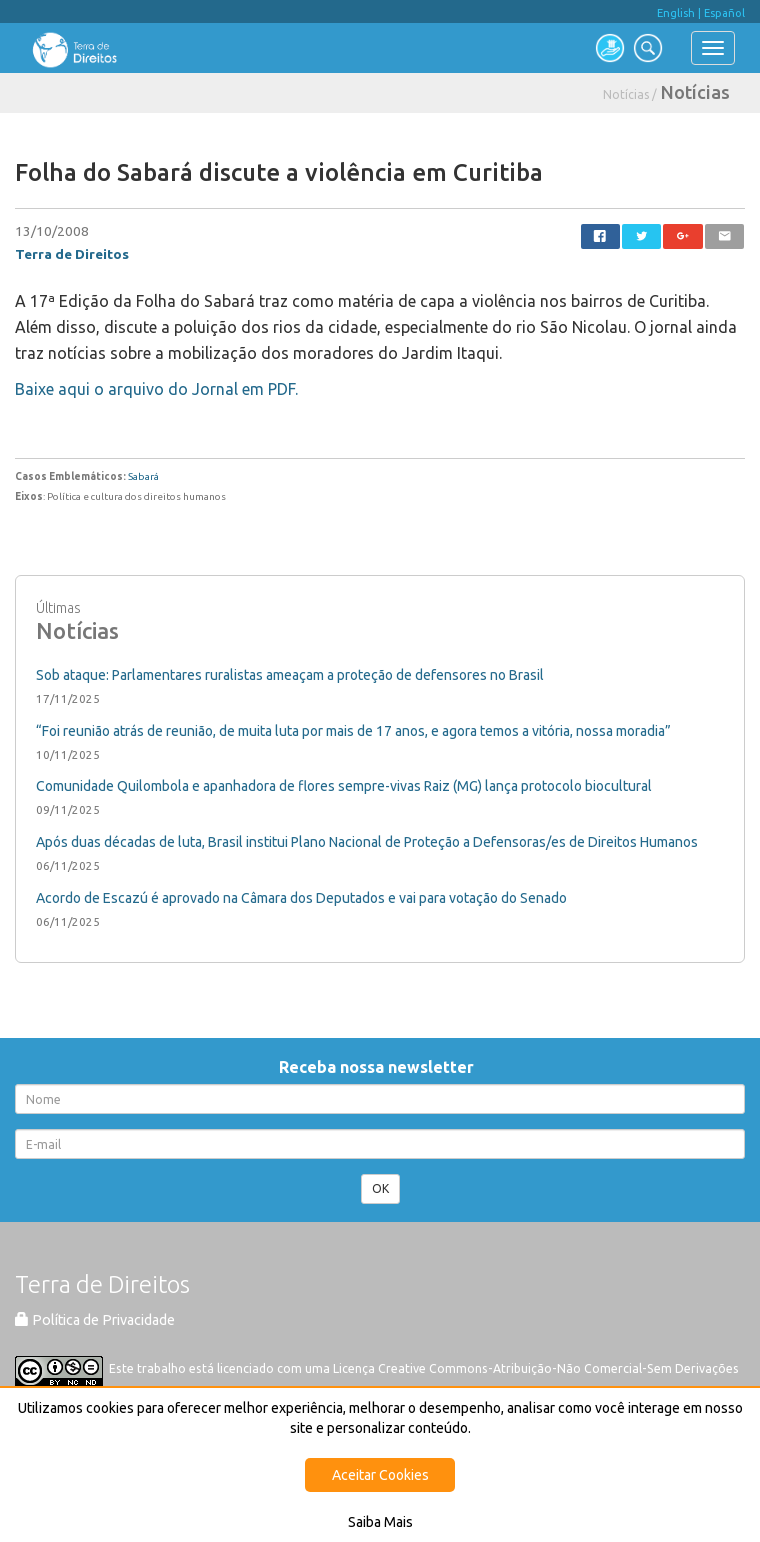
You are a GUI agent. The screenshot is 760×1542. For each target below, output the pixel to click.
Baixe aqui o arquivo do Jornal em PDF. (156, 389)
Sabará (143, 476)
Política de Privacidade (95, 1320)
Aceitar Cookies (380, 1475)
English (676, 13)
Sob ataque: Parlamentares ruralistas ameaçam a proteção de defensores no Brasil (290, 675)
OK (380, 1188)
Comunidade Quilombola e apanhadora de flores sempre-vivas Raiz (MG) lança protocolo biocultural (344, 786)
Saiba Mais (380, 1522)
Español (724, 13)
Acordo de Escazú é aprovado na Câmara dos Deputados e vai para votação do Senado (301, 898)
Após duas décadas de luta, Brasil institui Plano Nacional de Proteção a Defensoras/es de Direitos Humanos (367, 842)
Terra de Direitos (72, 254)
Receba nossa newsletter (380, 1067)
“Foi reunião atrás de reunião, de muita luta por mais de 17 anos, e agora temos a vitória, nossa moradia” (353, 731)
